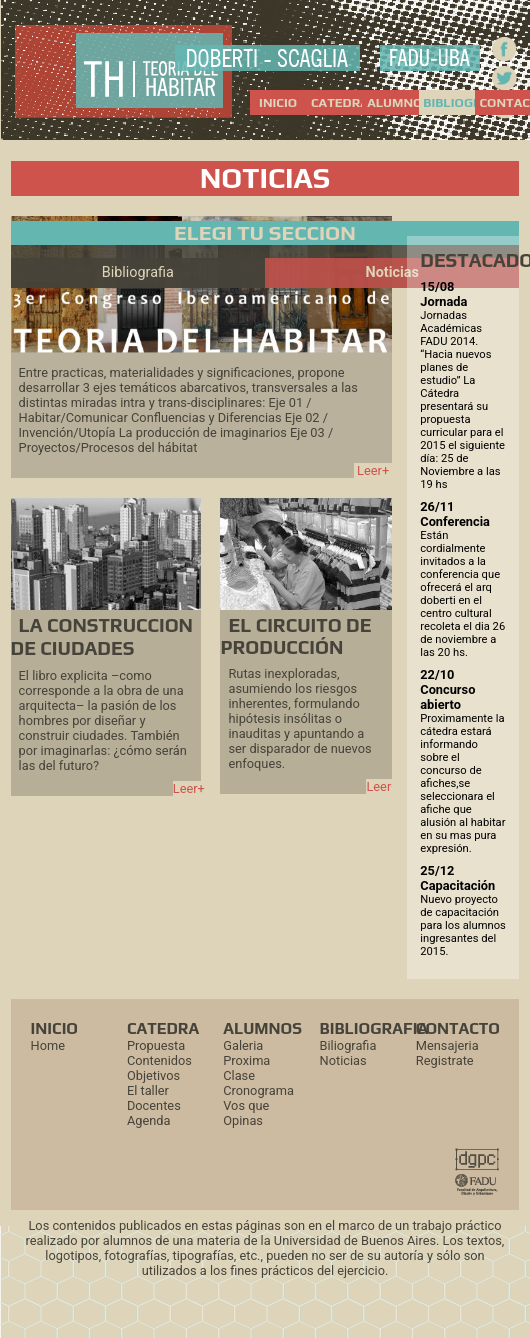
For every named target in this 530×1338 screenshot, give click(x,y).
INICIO (278, 102)
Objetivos (153, 1075)
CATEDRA (336, 102)
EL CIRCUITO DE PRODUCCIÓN (295, 636)
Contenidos (159, 1060)
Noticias (392, 272)
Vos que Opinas (246, 1113)
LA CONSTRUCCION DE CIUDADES (102, 636)
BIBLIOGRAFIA (448, 102)
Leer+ (373, 470)
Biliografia (348, 1045)
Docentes (154, 1105)
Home (48, 1045)
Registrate (445, 1060)
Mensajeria (447, 1045)
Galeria (243, 1045)
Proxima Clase (246, 1068)
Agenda (149, 1120)
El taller (148, 1090)
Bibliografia (138, 272)
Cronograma (258, 1090)
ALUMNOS (392, 102)
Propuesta (156, 1045)
